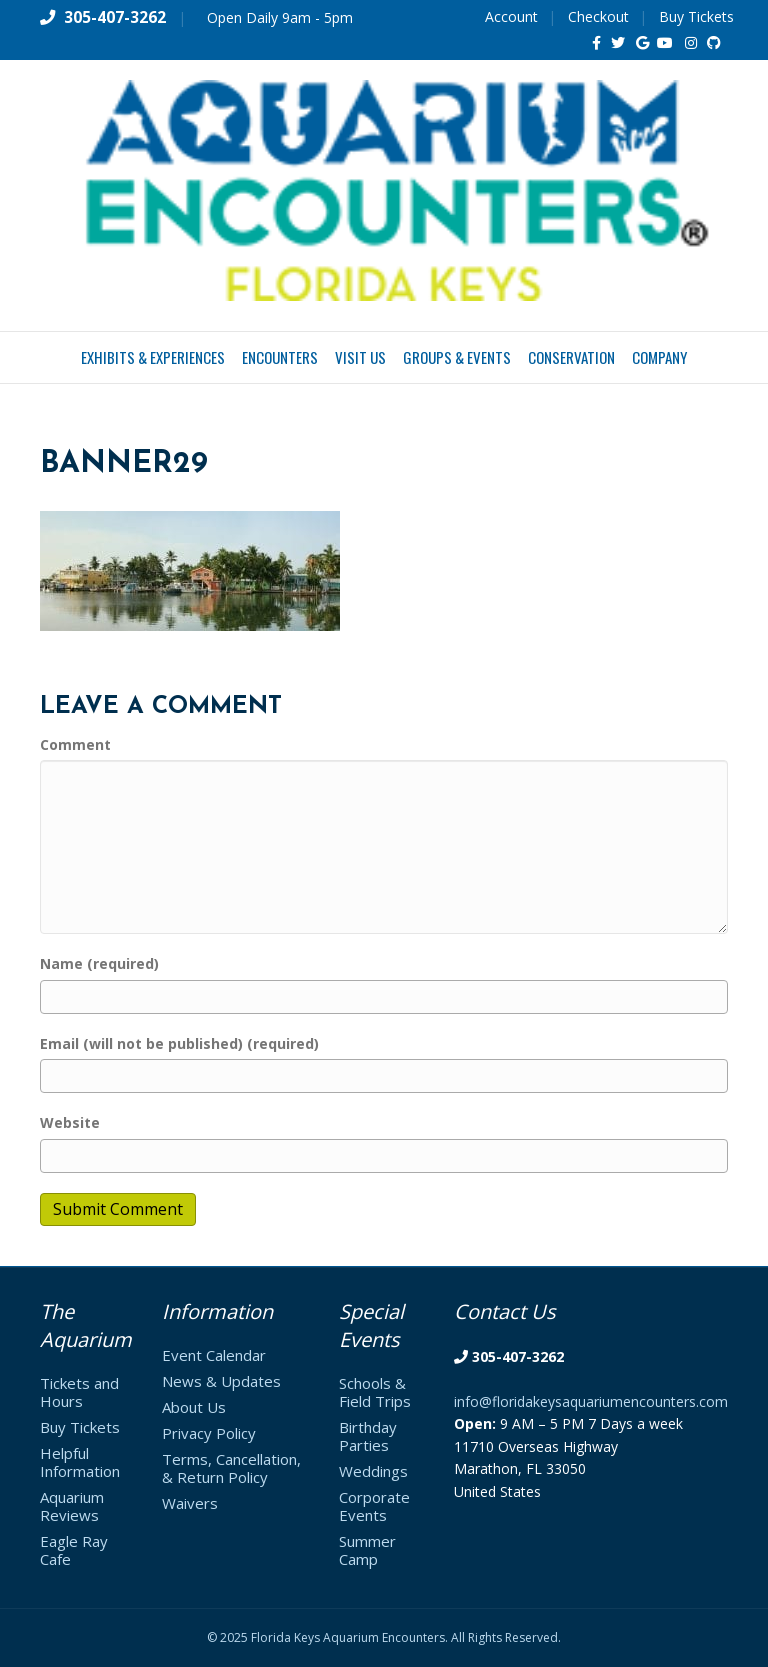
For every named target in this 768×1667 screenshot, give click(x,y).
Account (511, 16)
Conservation (571, 357)
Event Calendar (214, 1355)
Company (659, 357)
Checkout (598, 16)
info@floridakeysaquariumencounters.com (591, 1401)
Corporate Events (374, 1506)
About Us (194, 1407)
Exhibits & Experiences (153, 357)
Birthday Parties (368, 1436)
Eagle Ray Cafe (74, 1550)
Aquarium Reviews (72, 1506)
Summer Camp (367, 1550)
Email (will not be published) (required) (179, 1043)
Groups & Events (457, 357)
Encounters (280, 357)
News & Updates (221, 1381)
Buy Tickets (696, 16)
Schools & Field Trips (375, 1392)
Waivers (190, 1503)
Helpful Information (80, 1462)
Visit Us (360, 357)
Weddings (373, 1471)
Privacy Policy (209, 1433)
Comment (75, 744)
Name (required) (99, 963)
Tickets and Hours (79, 1392)
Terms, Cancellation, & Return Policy (231, 1468)
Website (70, 1122)
